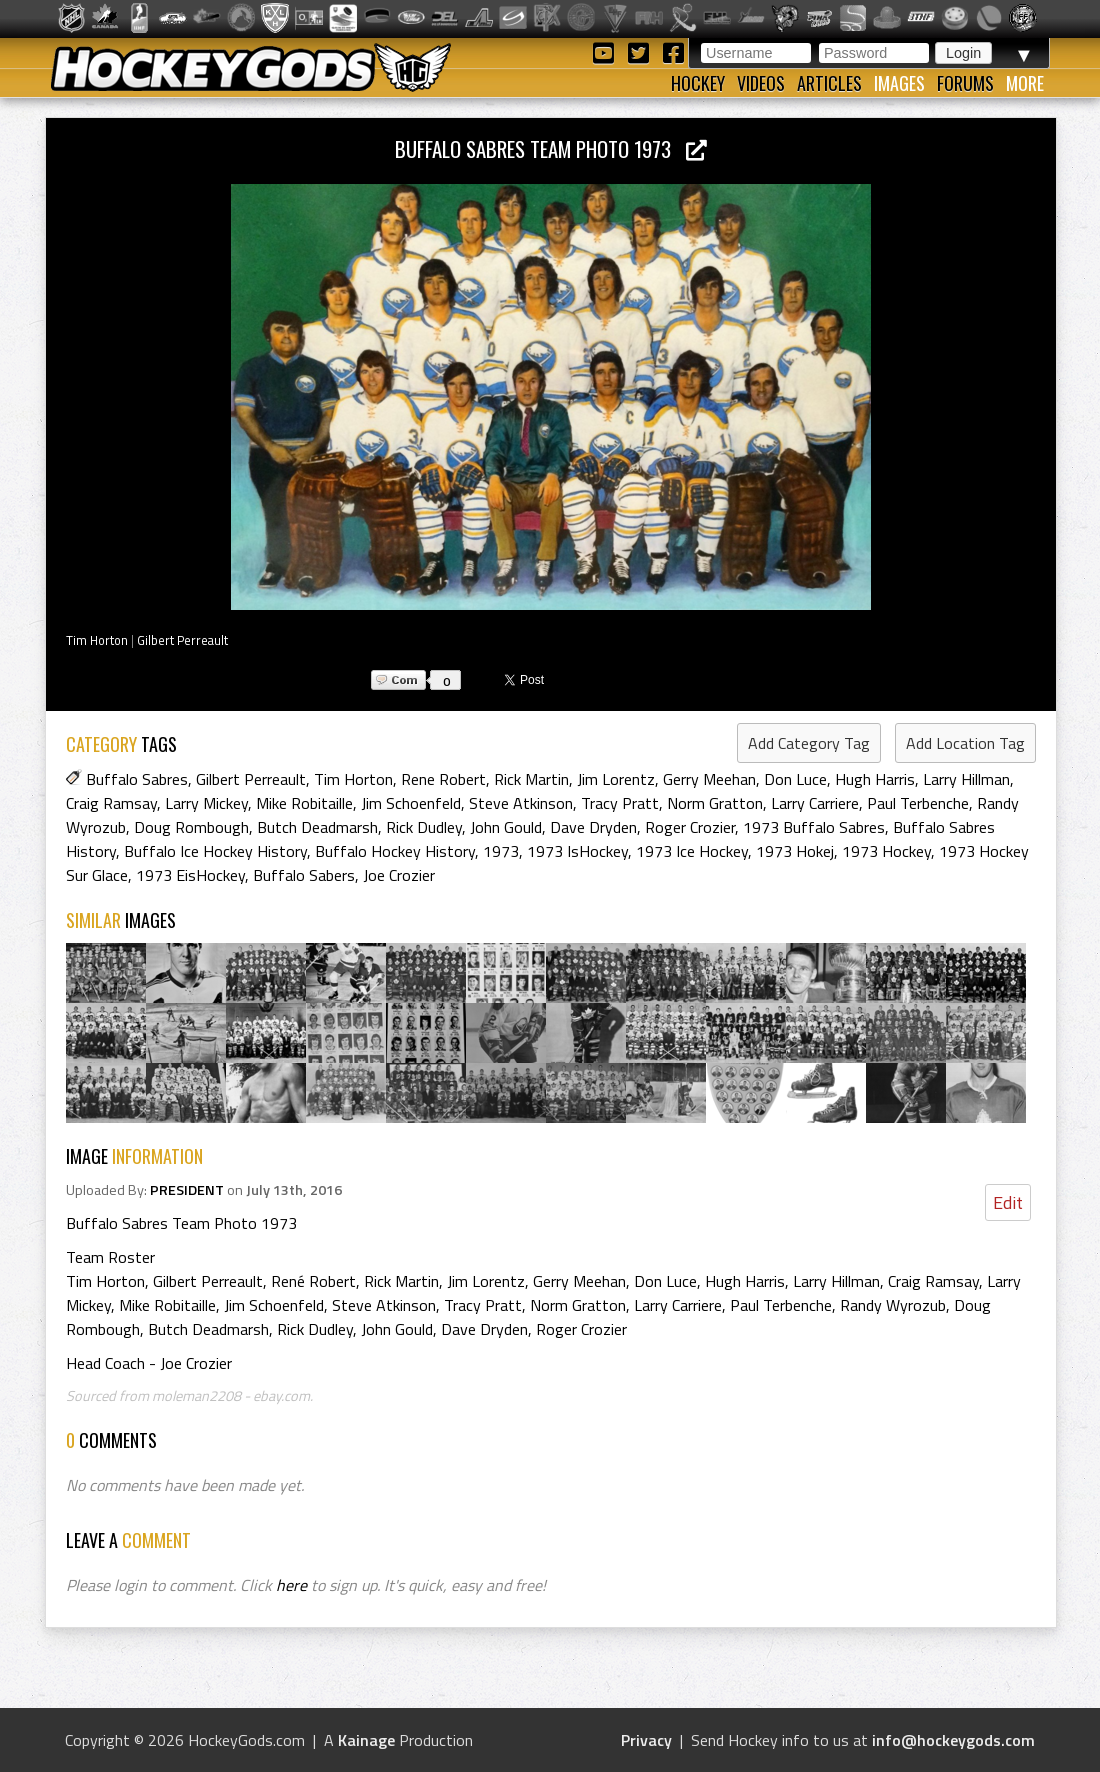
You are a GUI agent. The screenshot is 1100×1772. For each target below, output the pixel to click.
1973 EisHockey (190, 875)
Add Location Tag (965, 743)
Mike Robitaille (304, 803)
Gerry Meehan (709, 779)
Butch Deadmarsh (317, 827)
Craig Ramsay (111, 803)
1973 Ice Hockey (692, 851)
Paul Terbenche (918, 803)
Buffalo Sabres (137, 779)
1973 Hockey (886, 851)
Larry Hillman (966, 779)
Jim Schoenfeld (411, 803)
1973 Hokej (795, 851)
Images (899, 83)
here (291, 1585)
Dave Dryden (593, 827)
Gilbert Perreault (182, 640)
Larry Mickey (206, 803)
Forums (965, 83)
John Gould (506, 827)
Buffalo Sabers (304, 875)
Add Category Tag (809, 743)
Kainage (366, 1740)
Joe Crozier (399, 875)
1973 (501, 851)
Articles (829, 83)
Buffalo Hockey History (395, 851)
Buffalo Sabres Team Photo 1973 (551, 148)
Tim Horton (97, 640)
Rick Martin (531, 779)
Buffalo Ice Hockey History (215, 851)
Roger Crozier (690, 827)
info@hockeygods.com (953, 1740)
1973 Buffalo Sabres (814, 827)
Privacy (646, 1740)
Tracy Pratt (620, 803)
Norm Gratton (715, 803)
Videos (761, 83)
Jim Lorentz (616, 779)
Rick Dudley (424, 827)
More (1025, 83)
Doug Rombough (191, 827)
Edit (1008, 1202)
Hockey (698, 83)
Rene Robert (443, 779)
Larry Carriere (815, 803)
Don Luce (795, 779)
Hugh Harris (875, 779)
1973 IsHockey (577, 851)
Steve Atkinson (521, 803)
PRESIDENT (187, 1190)
